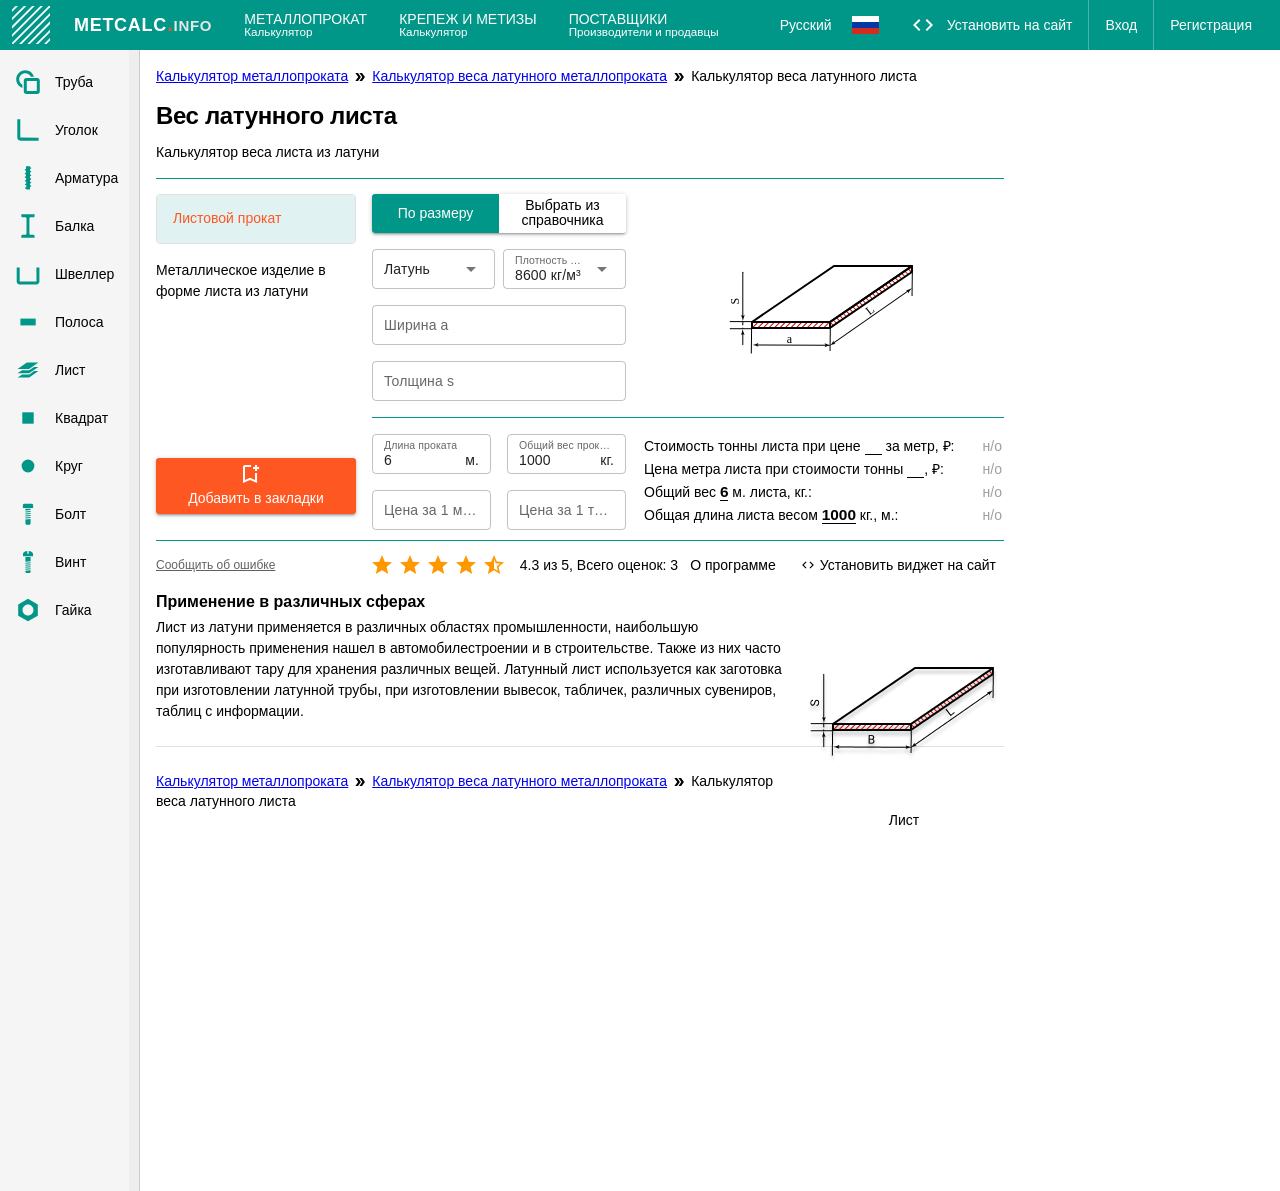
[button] (256, 486)
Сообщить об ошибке (215, 565)
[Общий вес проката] (557, 454)
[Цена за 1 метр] (415, 510)
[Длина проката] (422, 454)
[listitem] (69, 82)
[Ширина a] (485, 325)
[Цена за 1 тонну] (550, 510)
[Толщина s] (485, 381)
